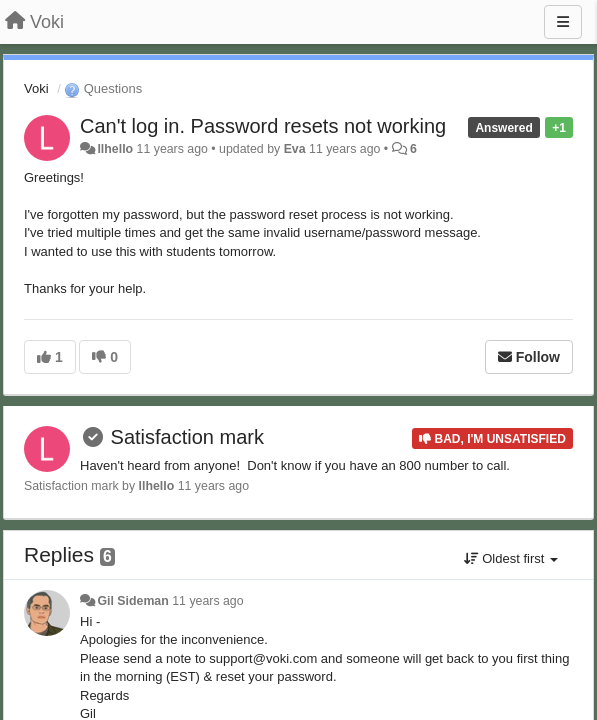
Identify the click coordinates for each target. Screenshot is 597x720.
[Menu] (563, 22)
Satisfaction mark (187, 437)
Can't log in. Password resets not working (263, 126)
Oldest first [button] (511, 558)
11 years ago (207, 601)
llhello (115, 149)
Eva (295, 149)
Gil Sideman (132, 601)
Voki (36, 88)
